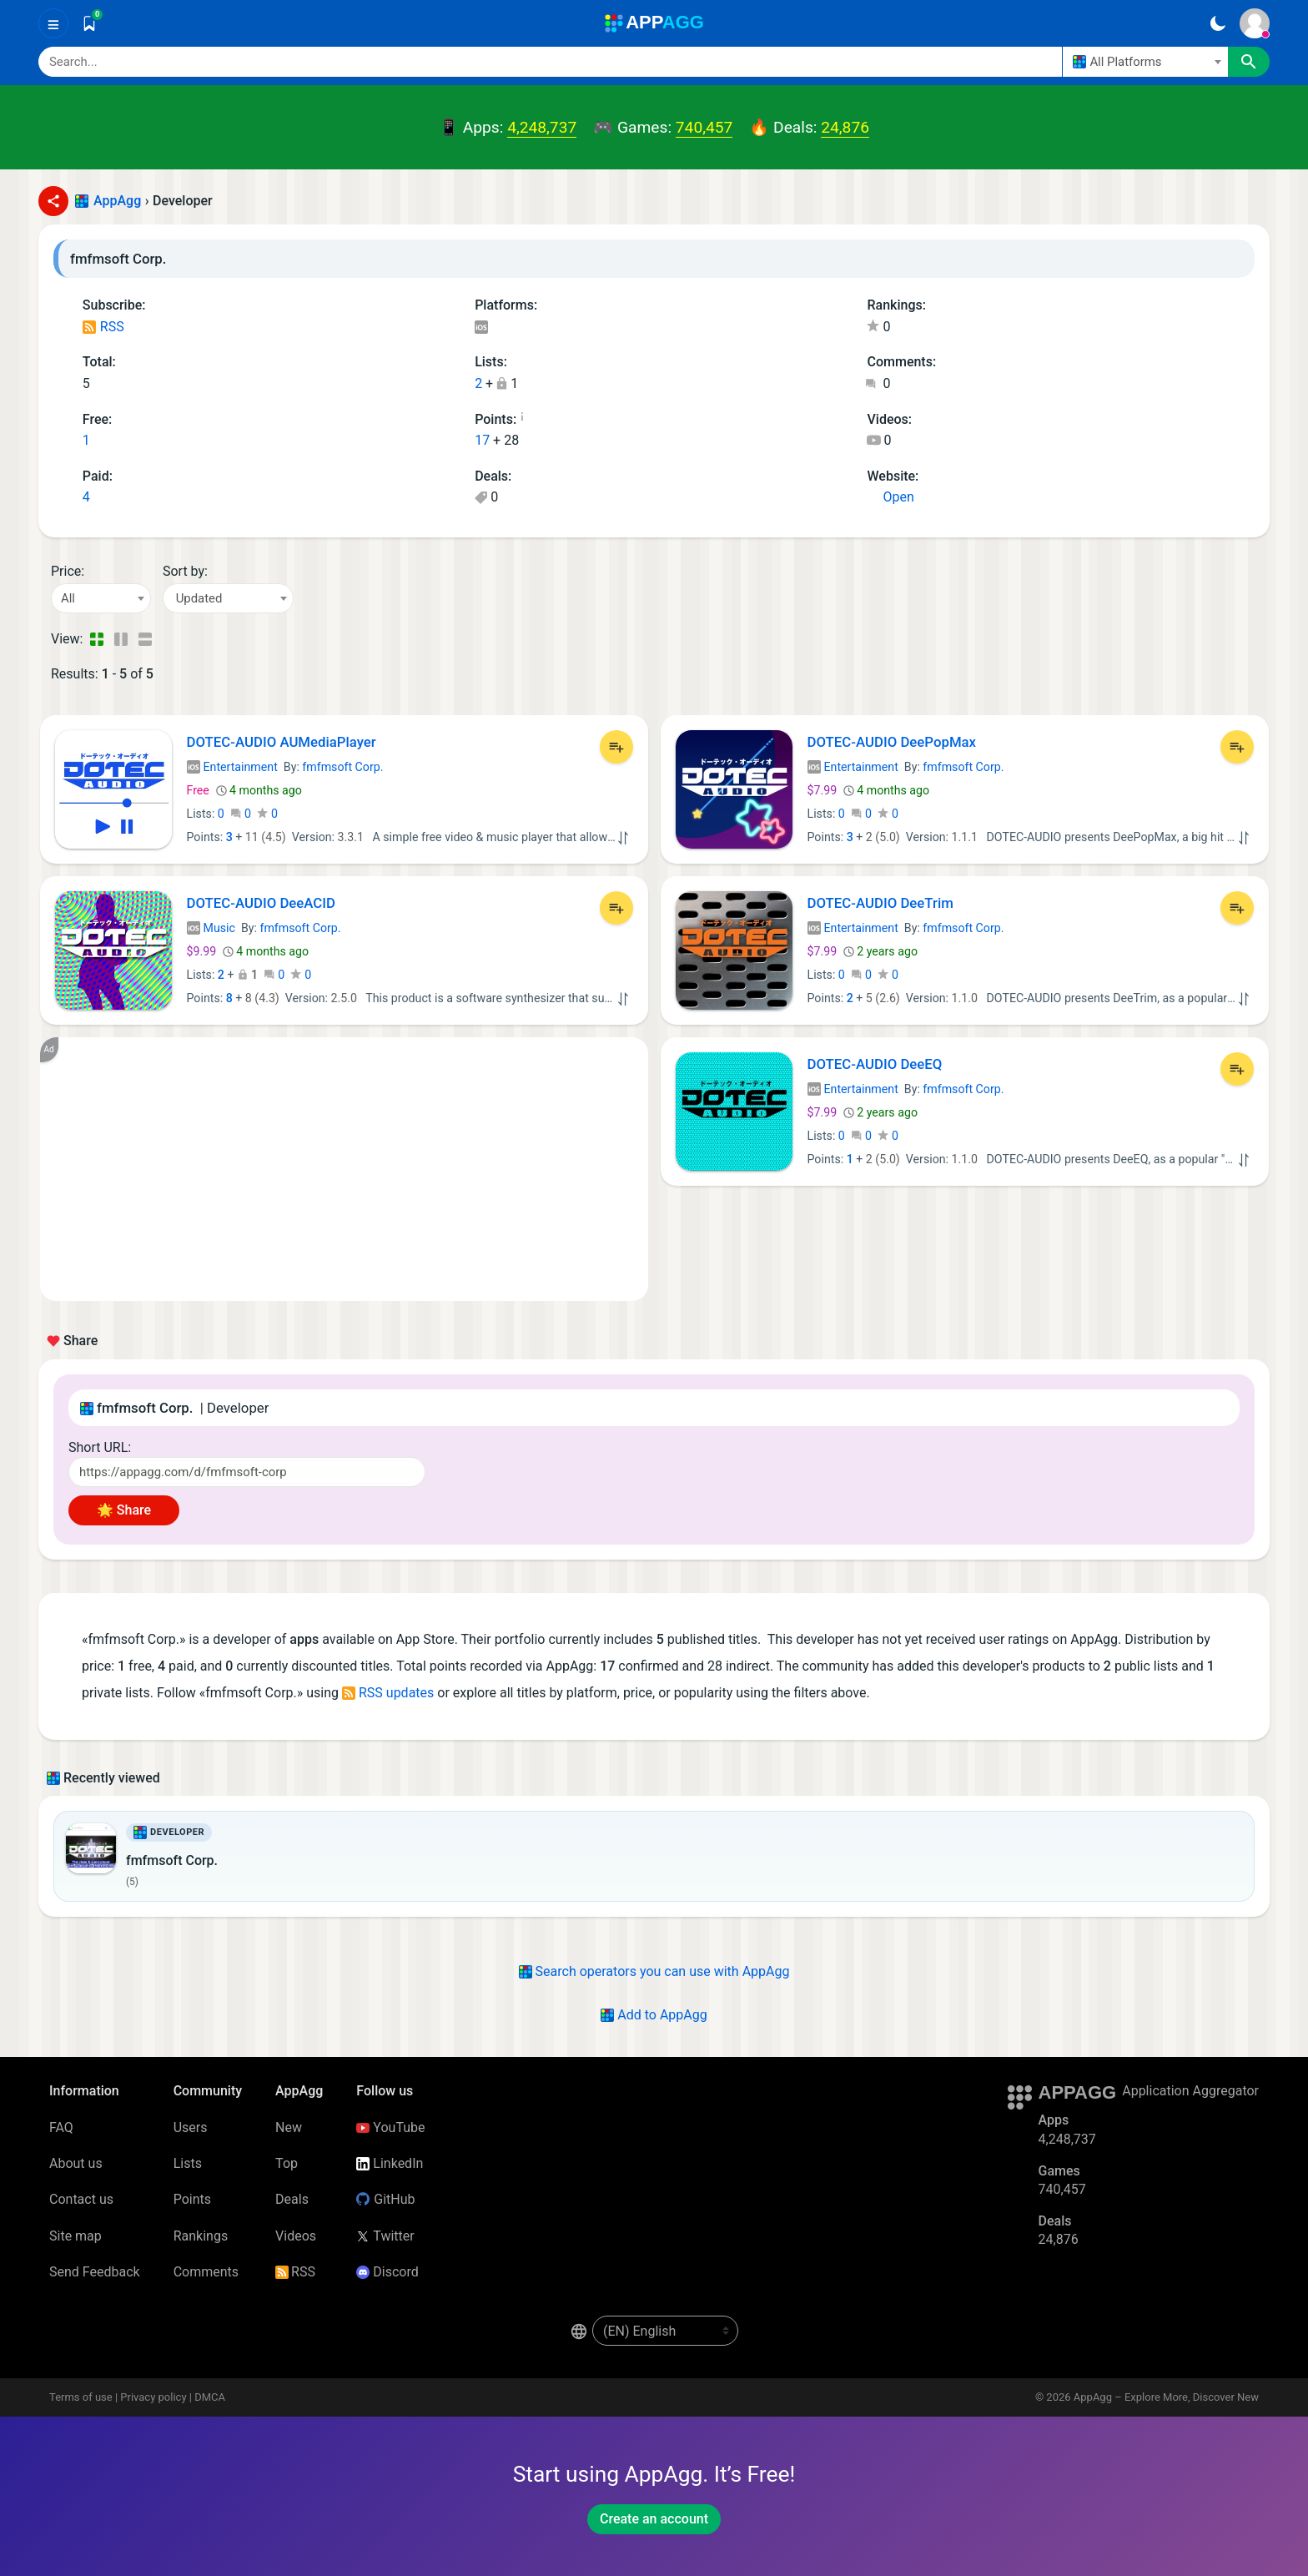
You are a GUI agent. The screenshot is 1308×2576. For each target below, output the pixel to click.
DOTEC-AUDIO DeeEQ (875, 1064)
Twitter (385, 2236)
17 (482, 440)
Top (286, 2163)
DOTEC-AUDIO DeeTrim (880, 903)
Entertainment (232, 767)
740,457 (704, 127)
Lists (188, 2163)
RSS (103, 327)
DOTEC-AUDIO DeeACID (261, 903)
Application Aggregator (1190, 2091)
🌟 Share (124, 1510)
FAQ (61, 2127)
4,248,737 (541, 127)
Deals (292, 2199)
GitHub (385, 2199)
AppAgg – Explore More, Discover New (1166, 2397)
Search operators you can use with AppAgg (654, 1971)
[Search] (550, 62)
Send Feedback (94, 2272)
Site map (75, 2236)
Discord (387, 2272)
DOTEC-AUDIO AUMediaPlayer (281, 741)
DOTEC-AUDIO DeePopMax (892, 741)
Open (890, 497)
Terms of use (81, 2397)
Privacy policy (153, 2397)
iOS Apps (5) (481, 328)
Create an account (654, 2519)
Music (211, 928)
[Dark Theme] (1217, 23)
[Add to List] (616, 747)
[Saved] (89, 23)
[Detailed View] (120, 639)
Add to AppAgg (654, 2015)
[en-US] (665, 2331)
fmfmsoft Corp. (342, 767)
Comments (206, 2272)
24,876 (845, 127)
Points (192, 2199)
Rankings (201, 2236)
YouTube (390, 2127)
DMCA (209, 2397)
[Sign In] (1255, 23)
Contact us (81, 2199)
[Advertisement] (344, 1169)
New (288, 2127)
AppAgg (117, 201)
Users (191, 2127)
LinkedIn (389, 2163)
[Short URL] (246, 1472)
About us (76, 2163)
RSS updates (388, 1693)
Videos (295, 2236)
